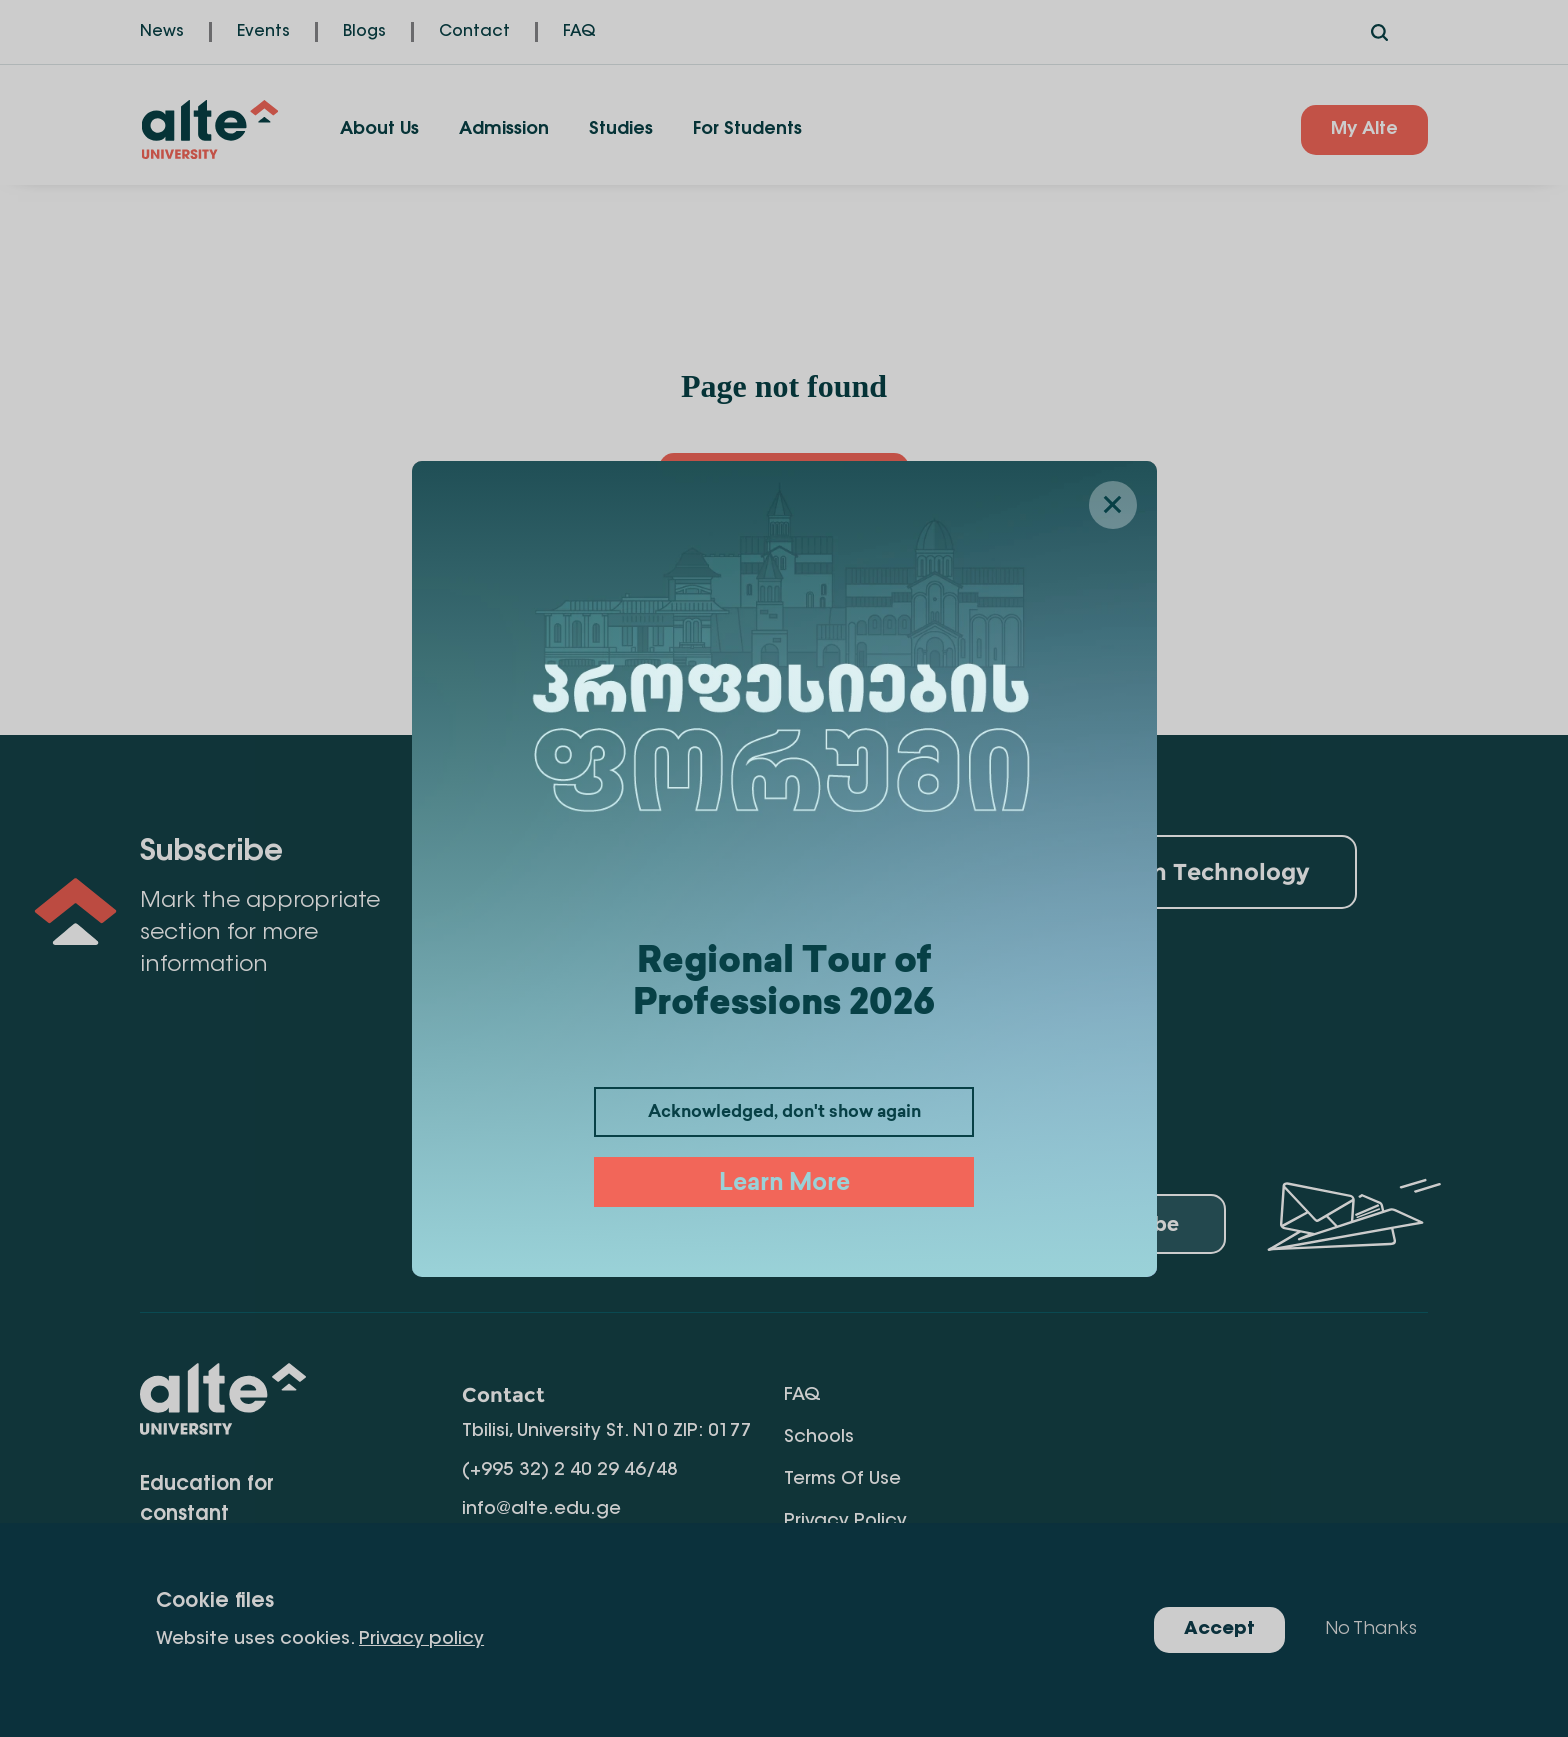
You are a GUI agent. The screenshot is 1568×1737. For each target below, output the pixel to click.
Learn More (784, 1184)
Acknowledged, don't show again (784, 1113)
